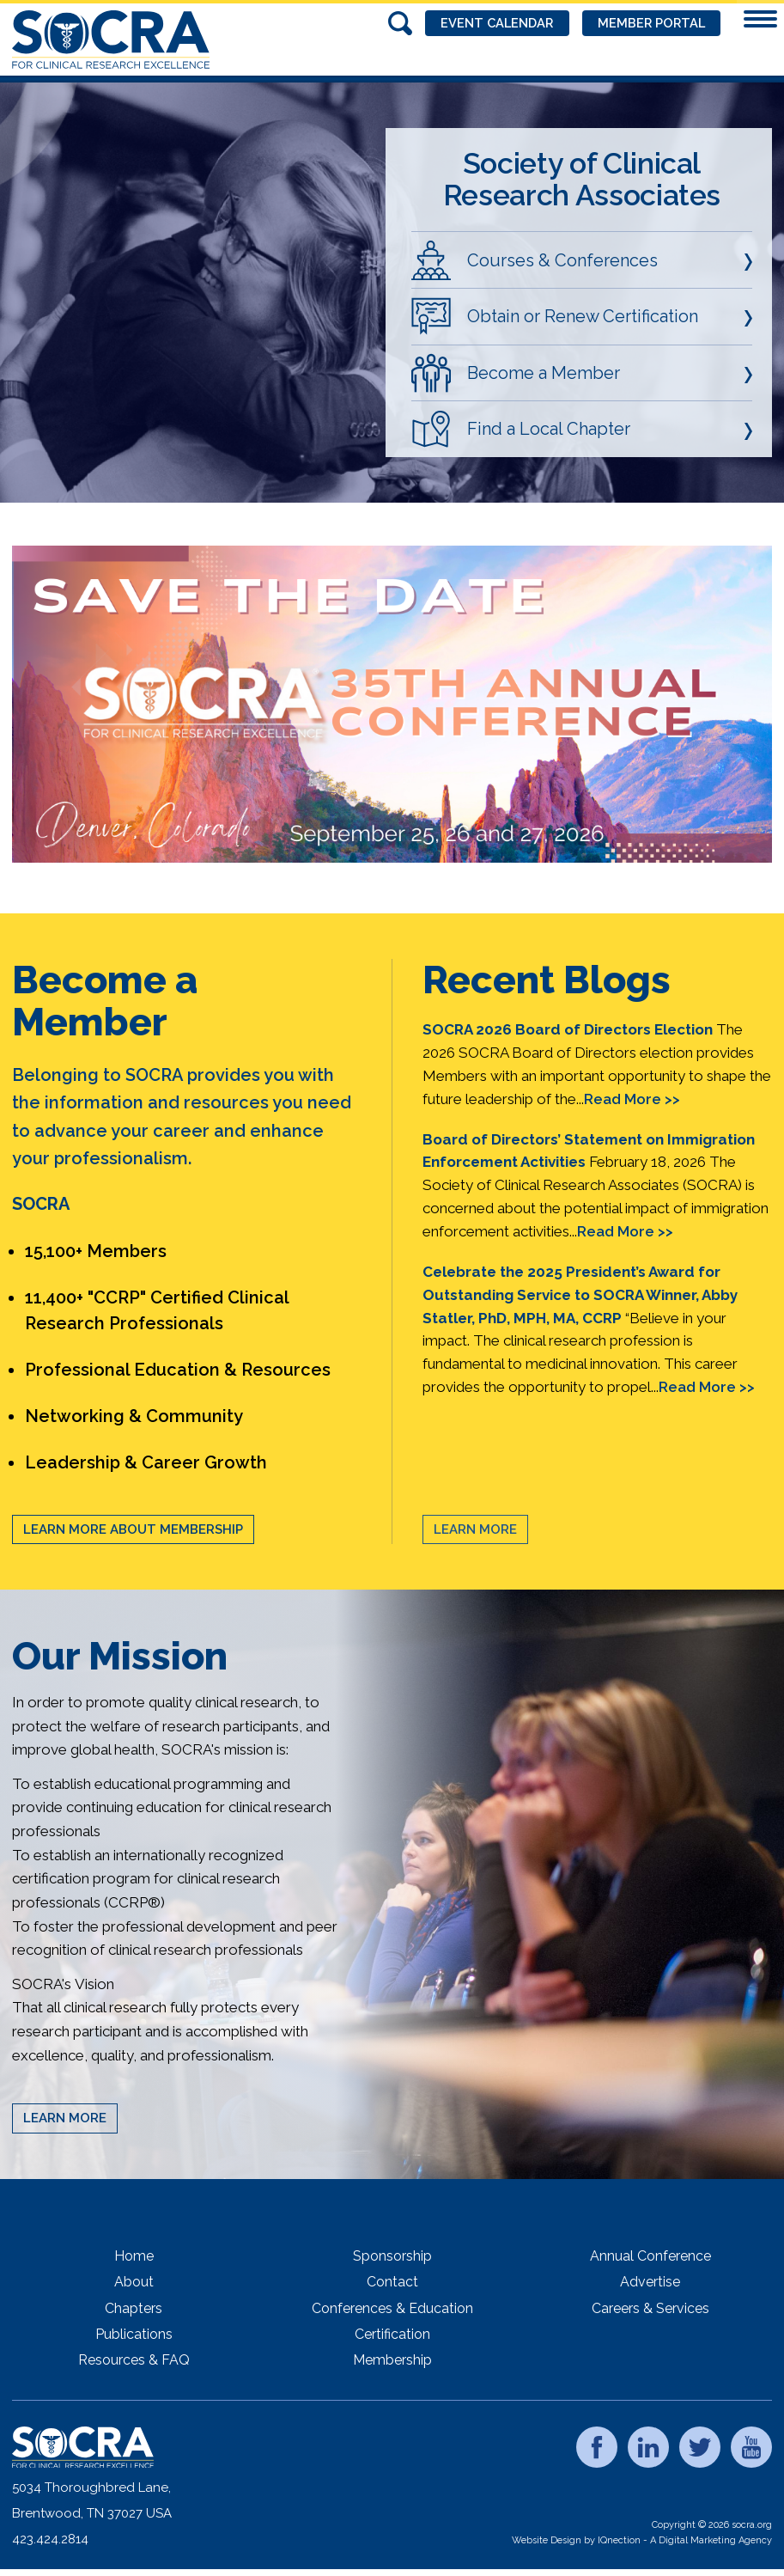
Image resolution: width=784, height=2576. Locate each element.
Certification (392, 2334)
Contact (392, 2282)
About (134, 2282)
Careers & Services (650, 2308)
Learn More (475, 1529)
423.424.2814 (50, 2539)
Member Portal (648, 23)
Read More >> (632, 1099)
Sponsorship (392, 2256)
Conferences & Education (392, 2308)
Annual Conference (650, 2256)
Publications (134, 2334)
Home (134, 2256)
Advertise (650, 2282)
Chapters (133, 2308)
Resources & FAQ (134, 2360)
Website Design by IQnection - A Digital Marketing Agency (642, 2540)
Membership (392, 2360)
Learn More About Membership (133, 1529)
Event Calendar (488, 23)
